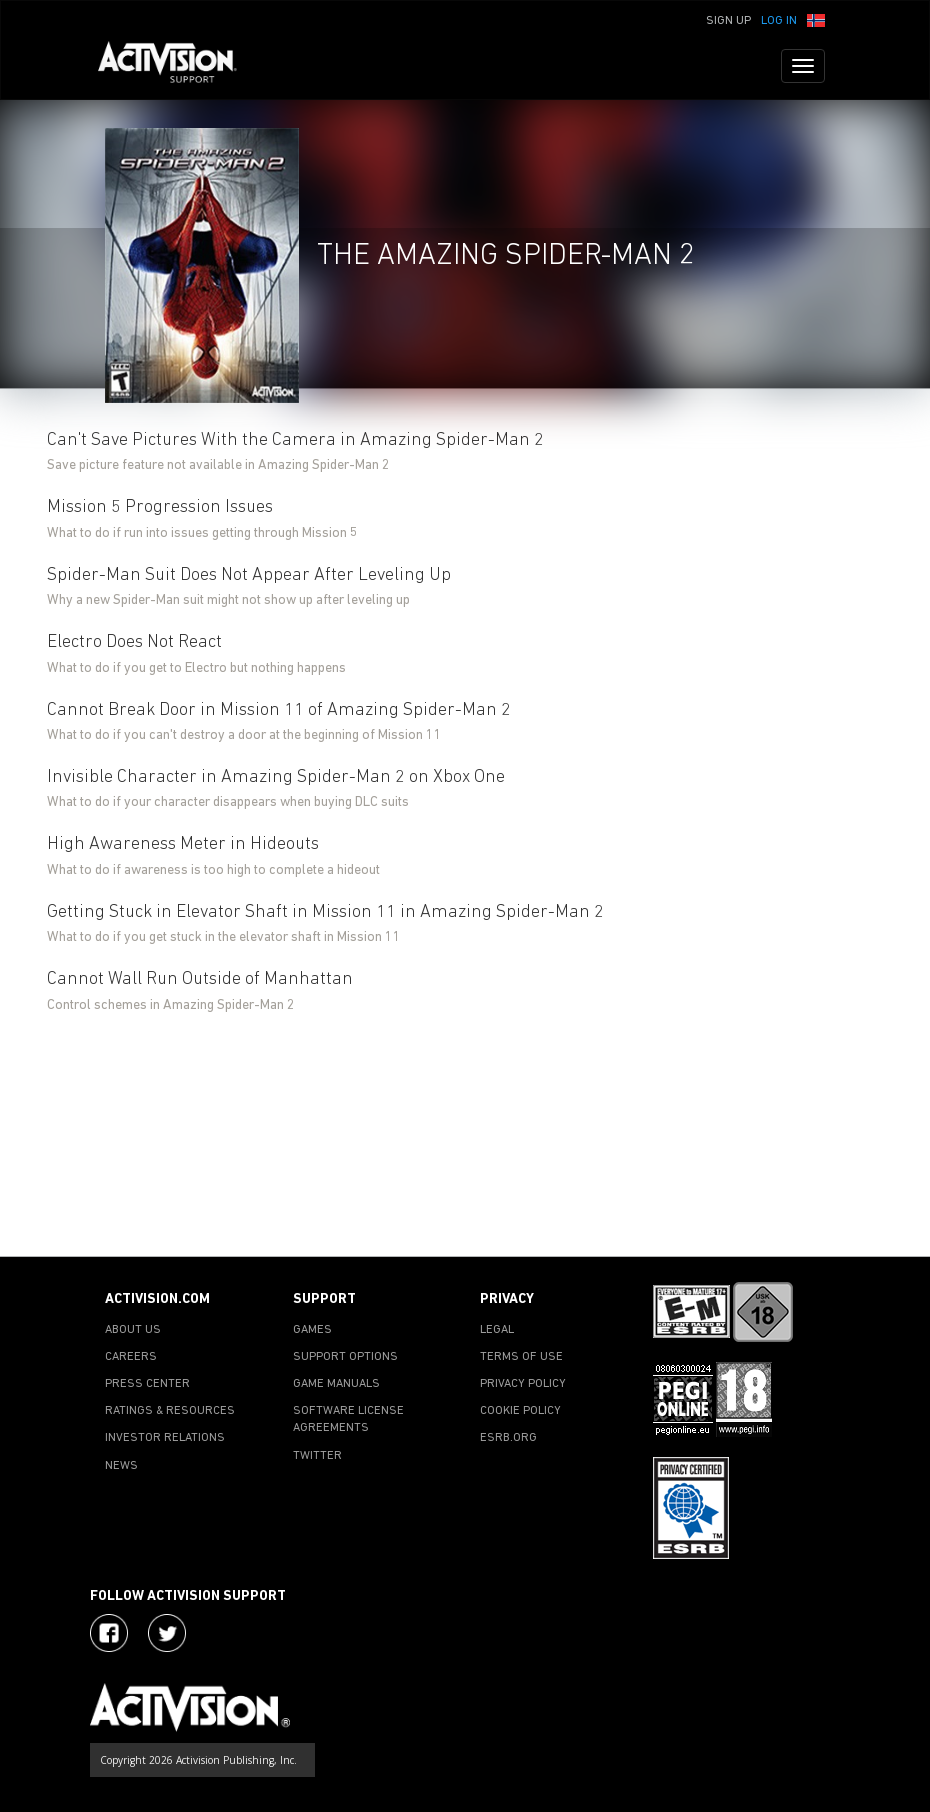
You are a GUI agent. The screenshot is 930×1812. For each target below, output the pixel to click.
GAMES (312, 1330)
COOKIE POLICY (520, 1411)
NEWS (121, 1466)
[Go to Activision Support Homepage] (177, 66)
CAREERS (131, 1357)
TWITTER (317, 1456)
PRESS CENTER (147, 1384)
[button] (816, 19)
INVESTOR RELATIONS (165, 1438)
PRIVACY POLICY (523, 1384)
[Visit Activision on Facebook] (109, 1633)
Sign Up (728, 21)
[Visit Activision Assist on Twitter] (167, 1633)
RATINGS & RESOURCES (170, 1411)
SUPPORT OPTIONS (345, 1357)
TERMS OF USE (521, 1357)
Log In (779, 21)
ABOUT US (133, 1330)
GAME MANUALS (336, 1384)
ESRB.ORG (508, 1438)
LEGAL (497, 1330)
